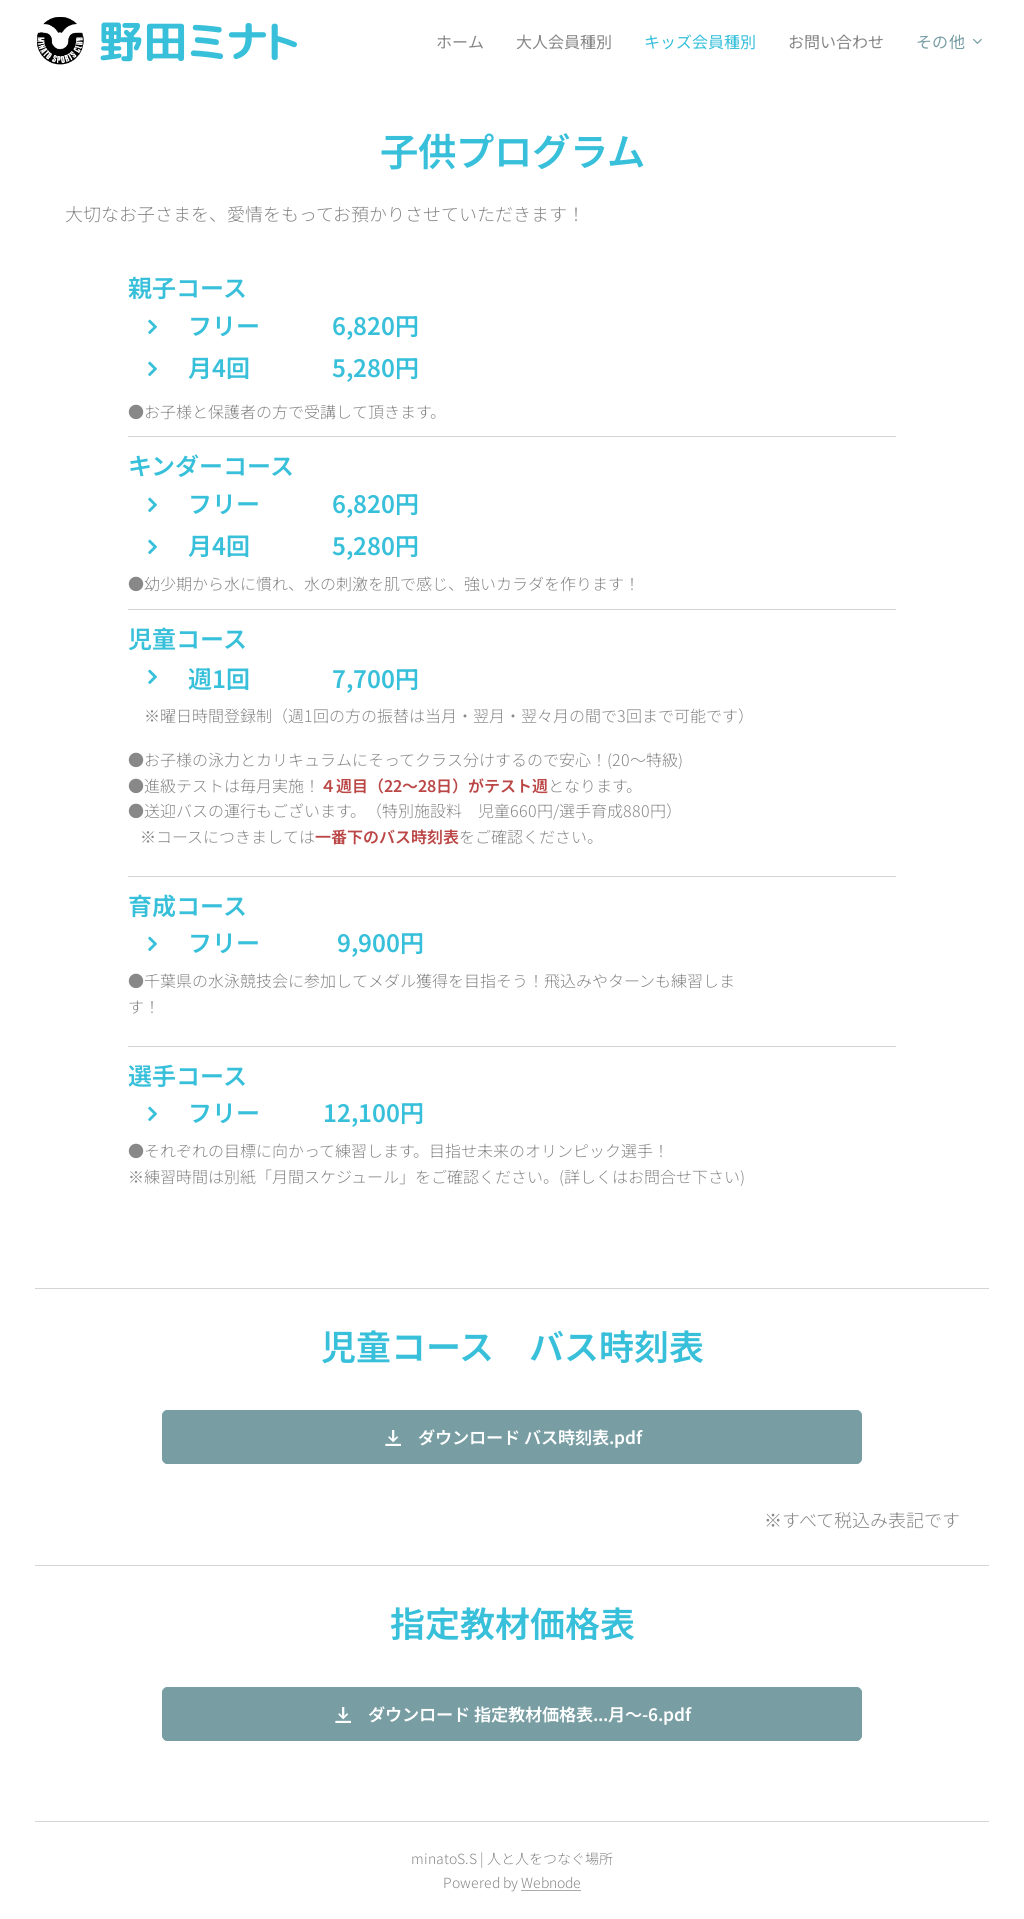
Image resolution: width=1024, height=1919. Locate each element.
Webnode (551, 1882)
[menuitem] (448, 41)
